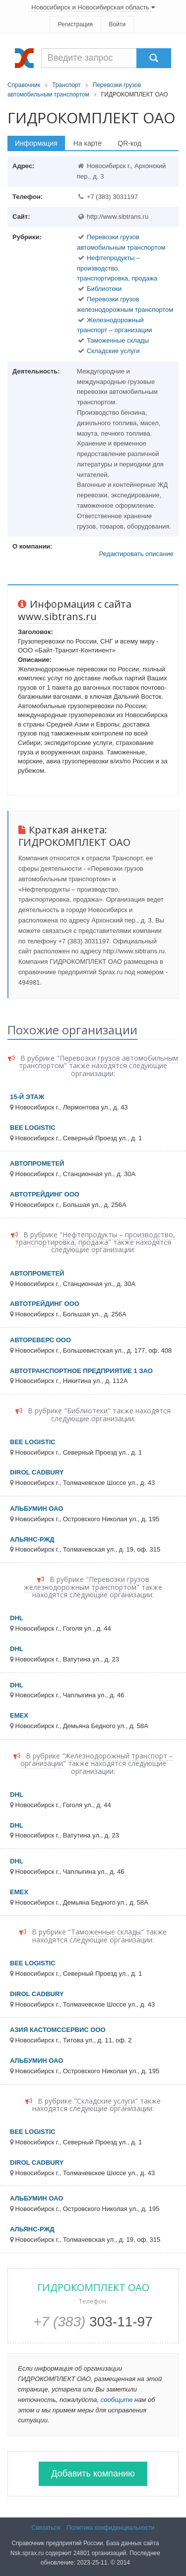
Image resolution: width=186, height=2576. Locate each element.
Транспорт (66, 85)
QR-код (129, 143)
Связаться (46, 2527)
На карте (87, 143)
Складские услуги (113, 351)
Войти (117, 24)
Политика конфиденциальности (110, 2527)
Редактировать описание (136, 553)
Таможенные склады (118, 340)
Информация (36, 143)
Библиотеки (104, 288)
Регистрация (75, 24)
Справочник (23, 85)
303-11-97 (93, 2321)
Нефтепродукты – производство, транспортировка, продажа (117, 268)
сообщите (117, 2399)
